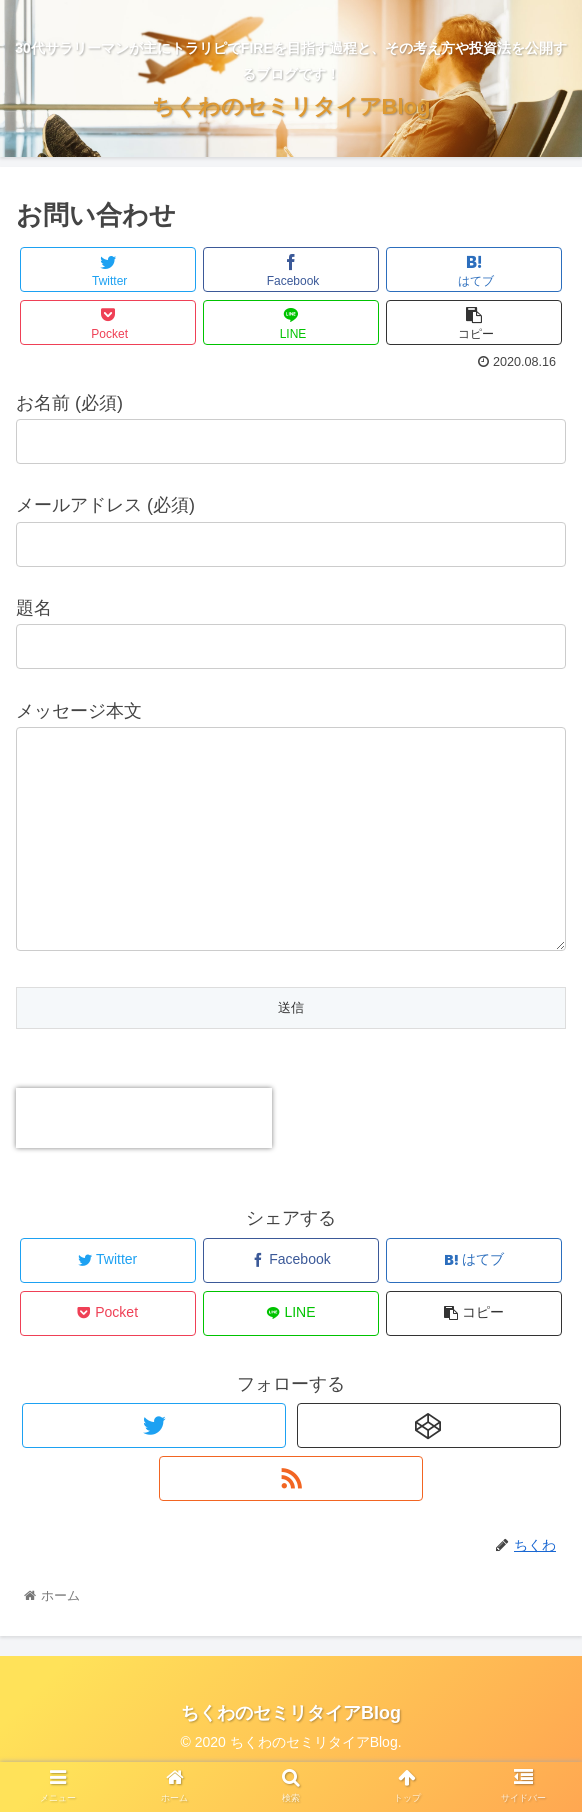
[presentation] (144, 1158)
